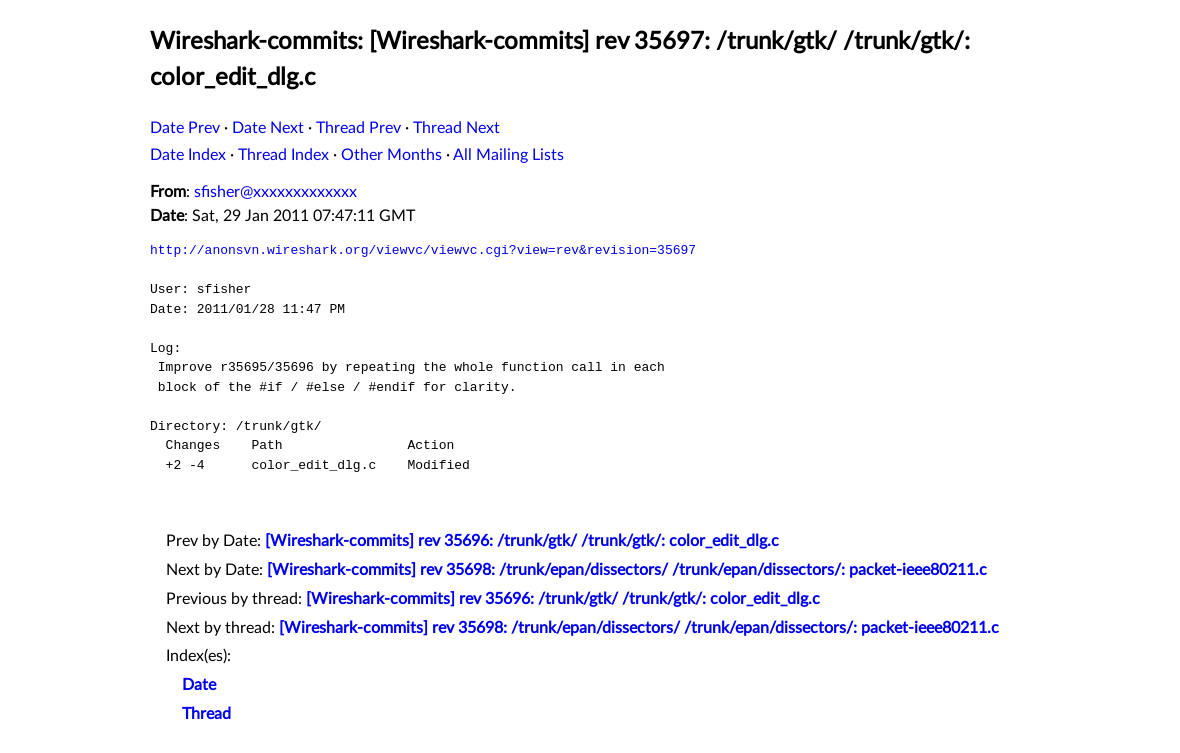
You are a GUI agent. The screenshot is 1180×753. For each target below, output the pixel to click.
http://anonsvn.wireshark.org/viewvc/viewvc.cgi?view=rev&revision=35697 (423, 250)
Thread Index (283, 155)
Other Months (391, 155)
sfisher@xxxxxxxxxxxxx (275, 192)
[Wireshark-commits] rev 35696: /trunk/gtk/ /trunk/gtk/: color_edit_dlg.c (522, 541)
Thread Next (456, 128)
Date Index (188, 155)
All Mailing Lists (508, 155)
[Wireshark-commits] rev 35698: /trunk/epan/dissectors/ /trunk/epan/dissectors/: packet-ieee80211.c (627, 570)
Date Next (268, 128)
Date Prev (185, 128)
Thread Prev (358, 128)
